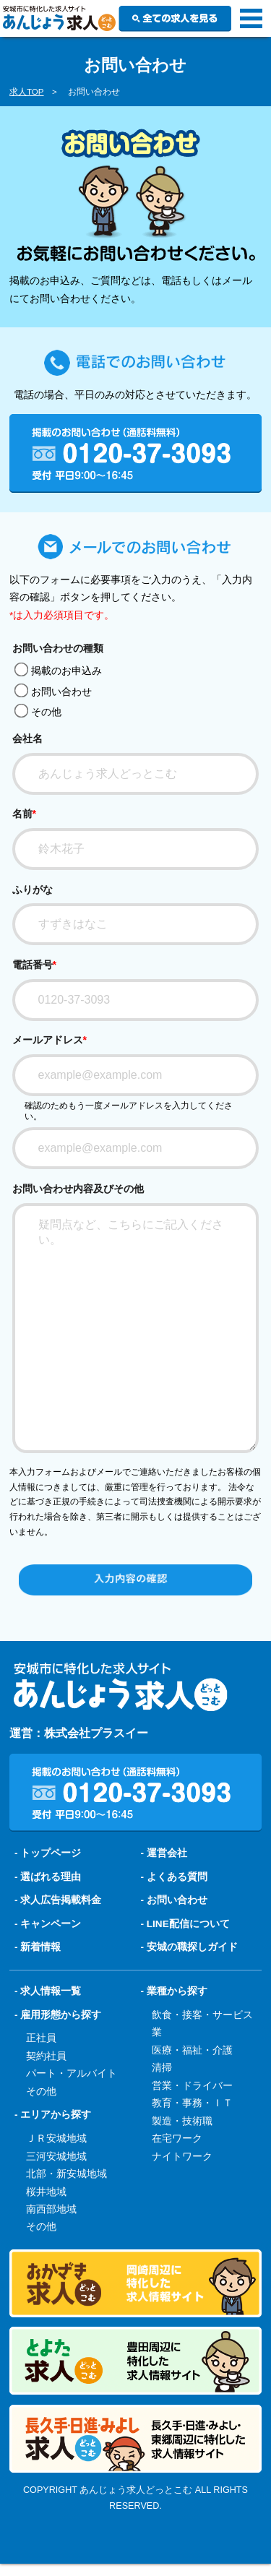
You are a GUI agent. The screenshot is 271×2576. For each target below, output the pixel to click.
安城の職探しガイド (192, 1996)
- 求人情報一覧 (47, 2040)
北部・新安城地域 (66, 2223)
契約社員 (46, 2105)
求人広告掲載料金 (60, 1949)
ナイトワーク (182, 2205)
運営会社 (167, 1902)
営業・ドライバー (192, 2134)
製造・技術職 (182, 2170)
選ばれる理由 (50, 1926)
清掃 (162, 2116)
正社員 (41, 2087)
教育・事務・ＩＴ (192, 2152)
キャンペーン (50, 1973)
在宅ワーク (177, 2187)
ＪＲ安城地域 (56, 2187)
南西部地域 (51, 2258)
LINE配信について (188, 1973)
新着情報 (40, 1996)
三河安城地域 (56, 2205)
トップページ (50, 1902)
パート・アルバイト (71, 2122)
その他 (37, 712)
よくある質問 (177, 1926)
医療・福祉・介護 (192, 2099)
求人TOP (26, 91)
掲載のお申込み (58, 670)
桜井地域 (46, 2241)
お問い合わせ (53, 691)
